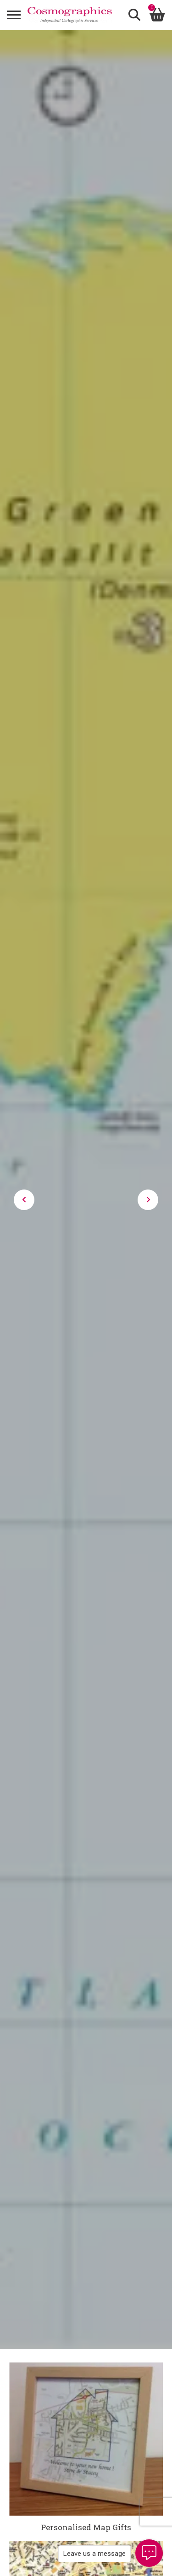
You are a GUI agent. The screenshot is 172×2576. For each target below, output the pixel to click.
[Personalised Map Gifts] (86, 2439)
